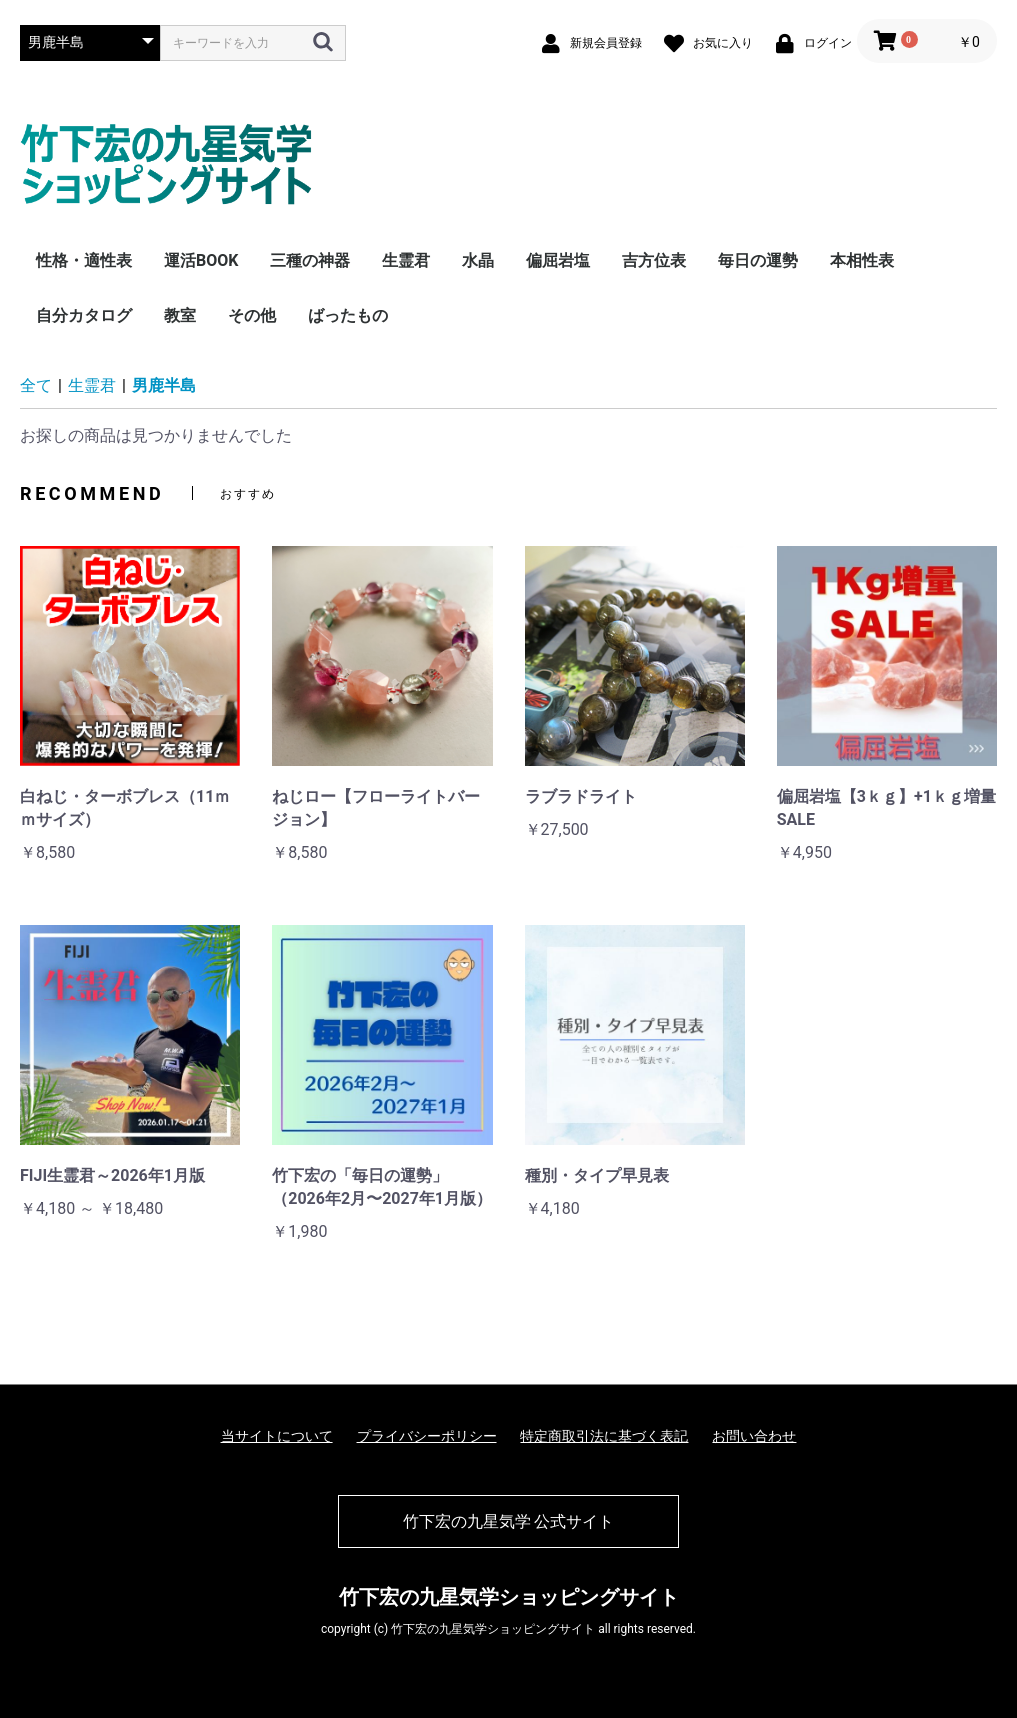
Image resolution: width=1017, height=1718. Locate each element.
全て (36, 385)
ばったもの (348, 315)
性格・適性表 (84, 260)
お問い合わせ (754, 1436)
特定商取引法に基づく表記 (604, 1436)
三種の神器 (310, 260)
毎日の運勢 (758, 260)
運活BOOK (201, 260)
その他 (252, 315)
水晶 (478, 260)
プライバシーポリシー (427, 1436)
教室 (180, 315)
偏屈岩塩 (558, 260)
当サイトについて (277, 1436)
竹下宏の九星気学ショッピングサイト (509, 1597)
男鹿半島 (164, 385)
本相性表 (862, 260)
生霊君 (406, 260)
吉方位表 (654, 260)
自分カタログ (84, 315)
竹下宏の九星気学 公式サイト (509, 1521)
